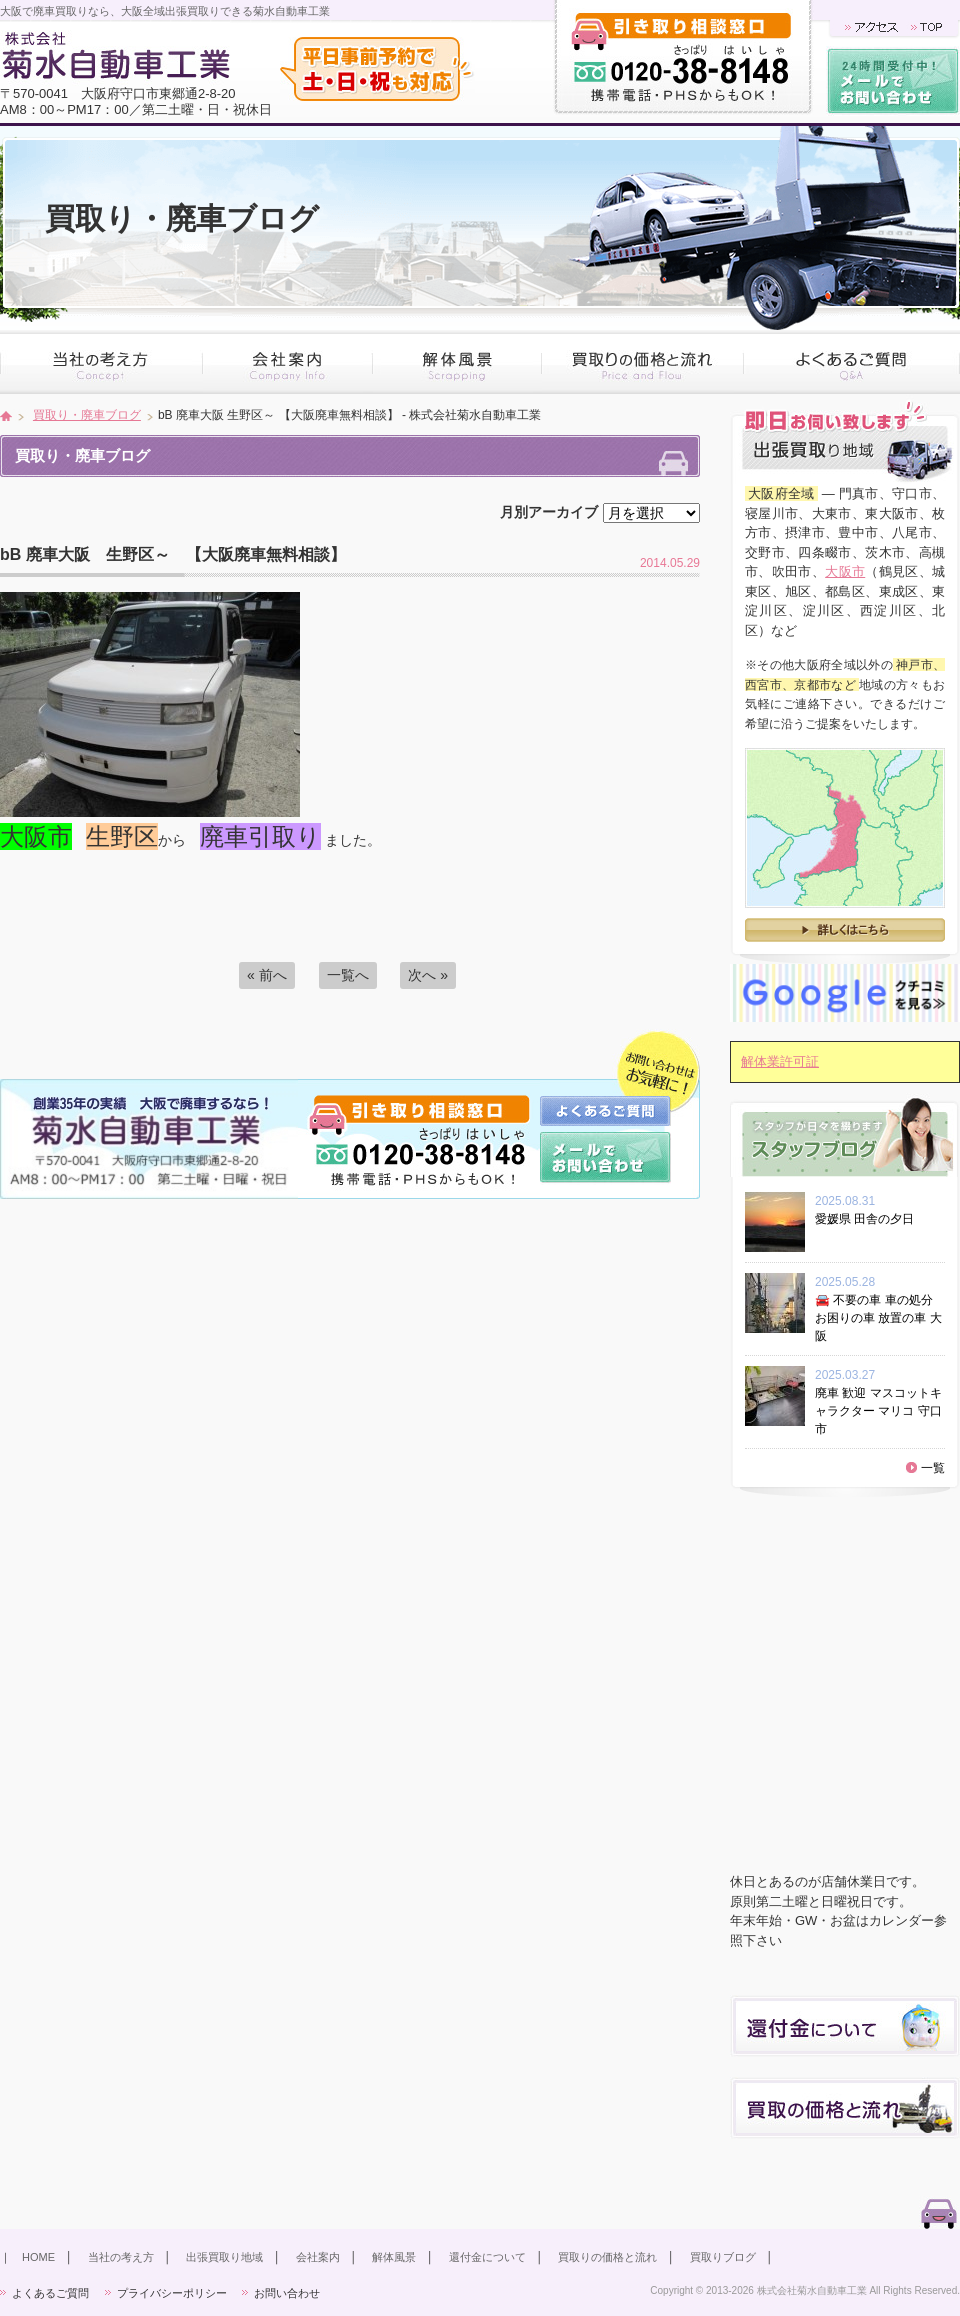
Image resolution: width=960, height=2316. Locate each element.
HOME (38, 2257)
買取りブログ (723, 2257)
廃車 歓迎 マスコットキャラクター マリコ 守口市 (878, 1411)
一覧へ (348, 975)
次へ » (428, 975)
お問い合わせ (287, 2293)
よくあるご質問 (50, 2293)
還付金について (487, 2257)
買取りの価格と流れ (607, 2257)
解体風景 (394, 2257)
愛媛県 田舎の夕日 (870, 1219)
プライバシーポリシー (172, 2293)
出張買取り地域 (224, 2257)
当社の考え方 (121, 2257)
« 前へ (267, 975)
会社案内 (318, 2257)
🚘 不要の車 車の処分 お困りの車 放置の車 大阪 (878, 1318)
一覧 (933, 1468)
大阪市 (845, 571)
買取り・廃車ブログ (87, 415)
